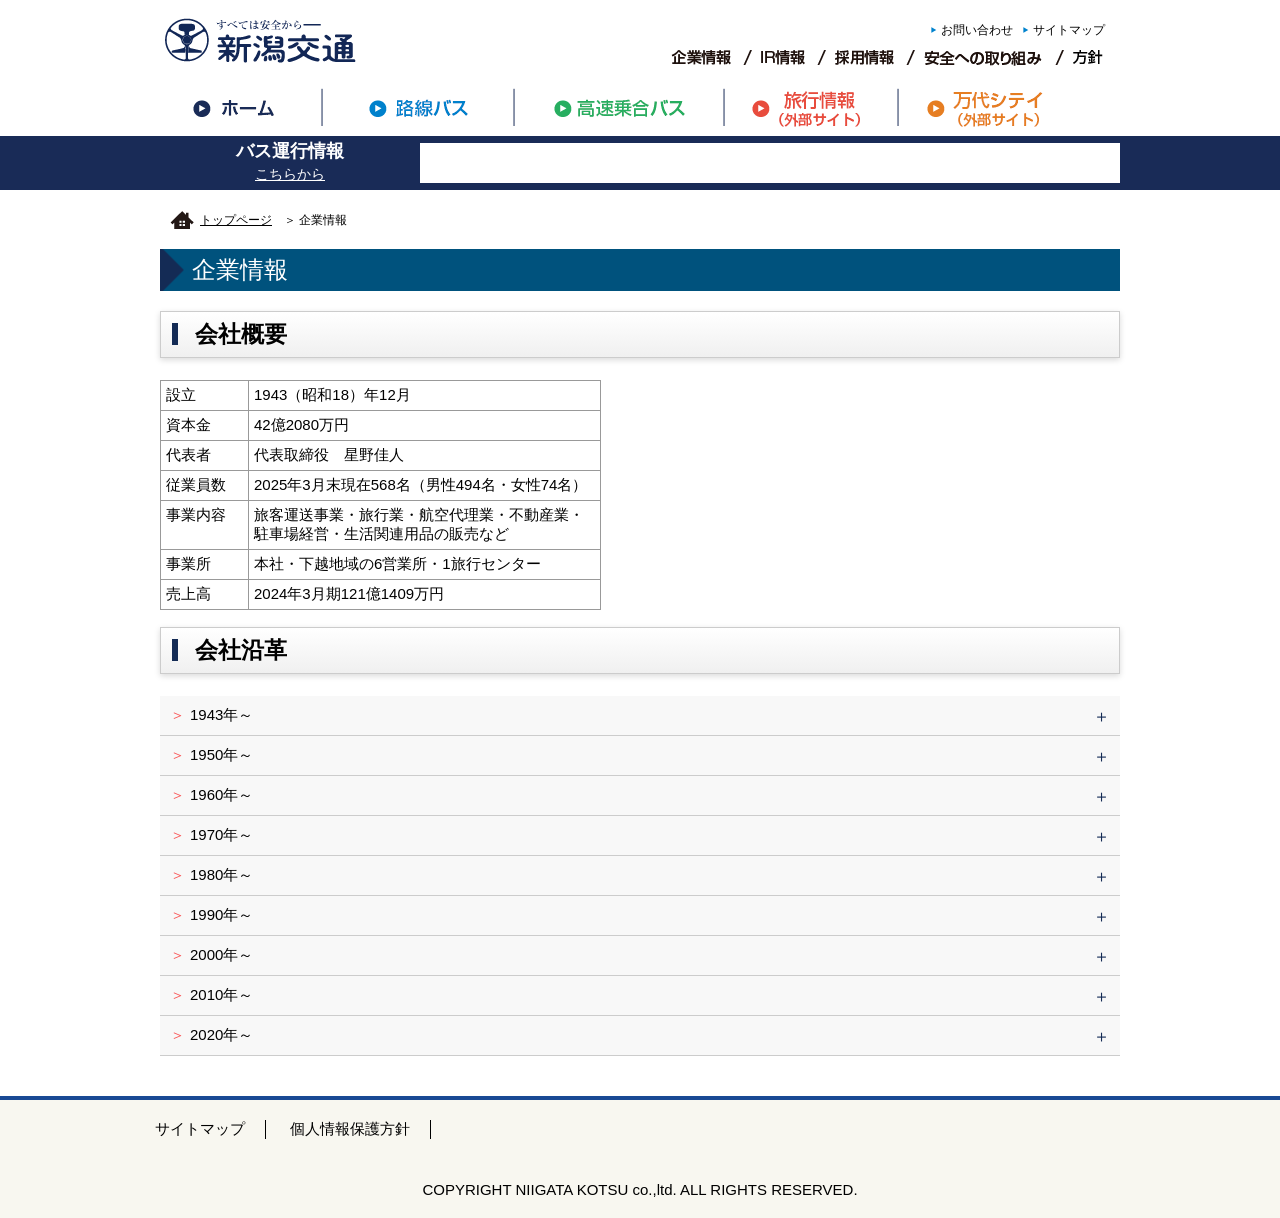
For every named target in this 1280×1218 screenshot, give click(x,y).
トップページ (236, 220)
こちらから (290, 174)
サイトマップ (1069, 30)
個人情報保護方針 (350, 1128)
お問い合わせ (977, 30)
